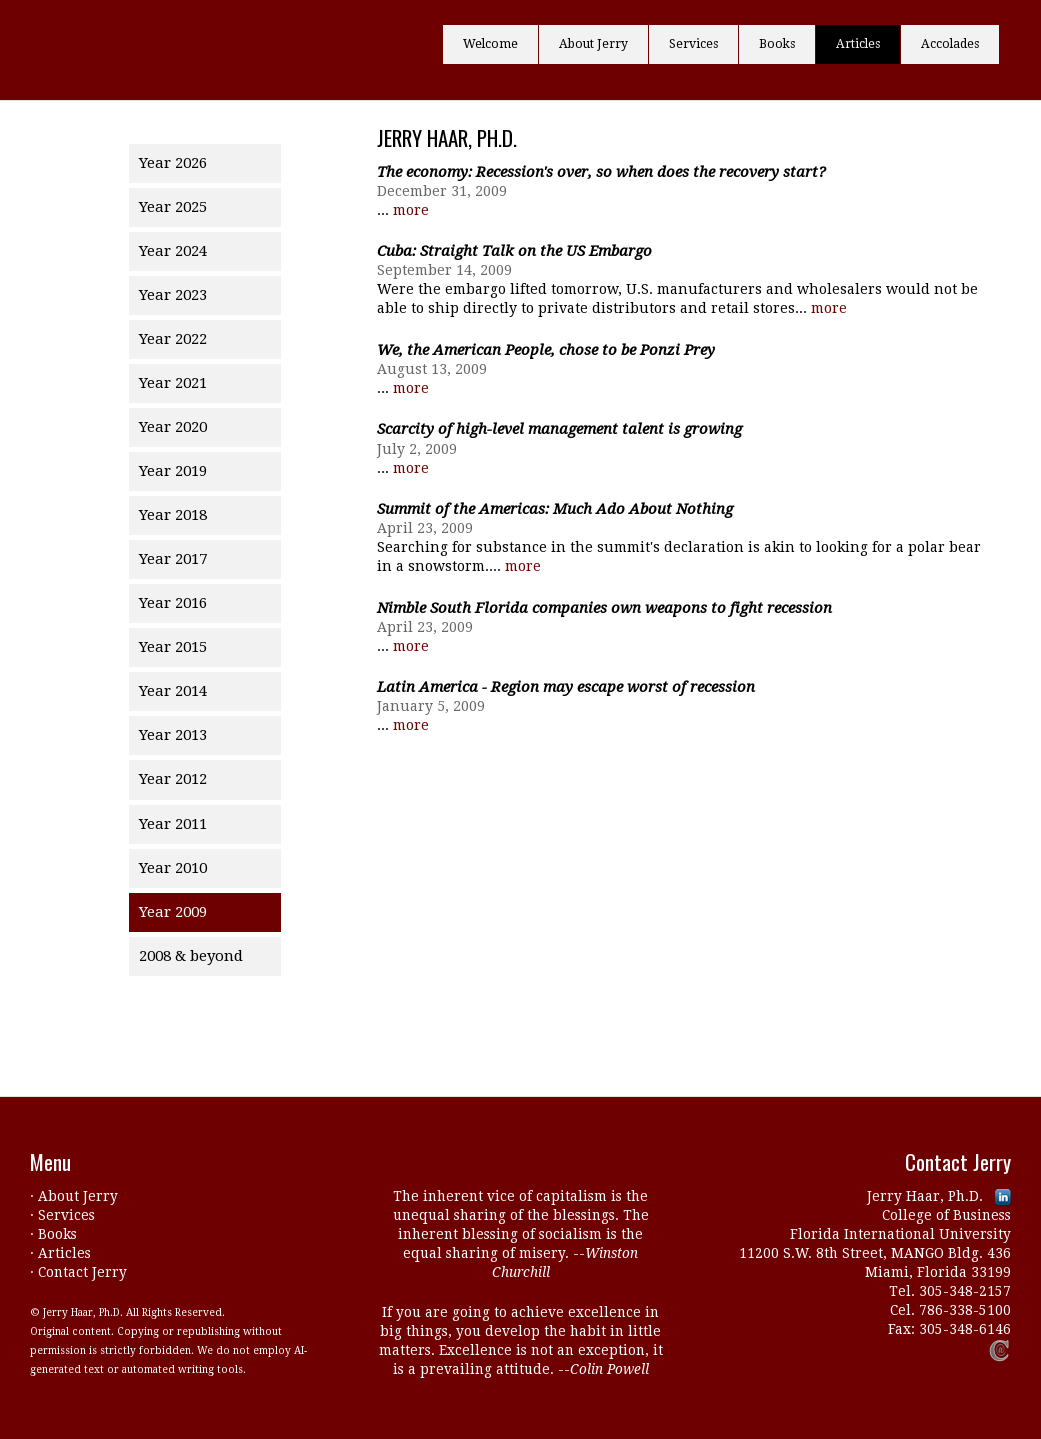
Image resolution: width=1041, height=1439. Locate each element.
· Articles (60, 1253)
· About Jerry (74, 1196)
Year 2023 (173, 295)
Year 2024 (173, 251)
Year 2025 (173, 207)
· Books (53, 1234)
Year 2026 (173, 163)
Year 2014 (173, 691)
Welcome (490, 44)
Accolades (950, 44)
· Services (62, 1215)
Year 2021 (173, 383)
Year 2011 (173, 824)
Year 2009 (173, 912)
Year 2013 (173, 735)
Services (693, 44)
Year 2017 (173, 559)
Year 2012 (173, 779)
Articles (858, 44)
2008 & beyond (191, 956)
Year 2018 (173, 515)
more (411, 210)
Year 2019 (173, 471)
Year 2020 (173, 427)
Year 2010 (173, 868)
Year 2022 (173, 339)
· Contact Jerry (78, 1272)
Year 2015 (173, 647)
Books (777, 44)
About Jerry (593, 44)
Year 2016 (173, 603)
